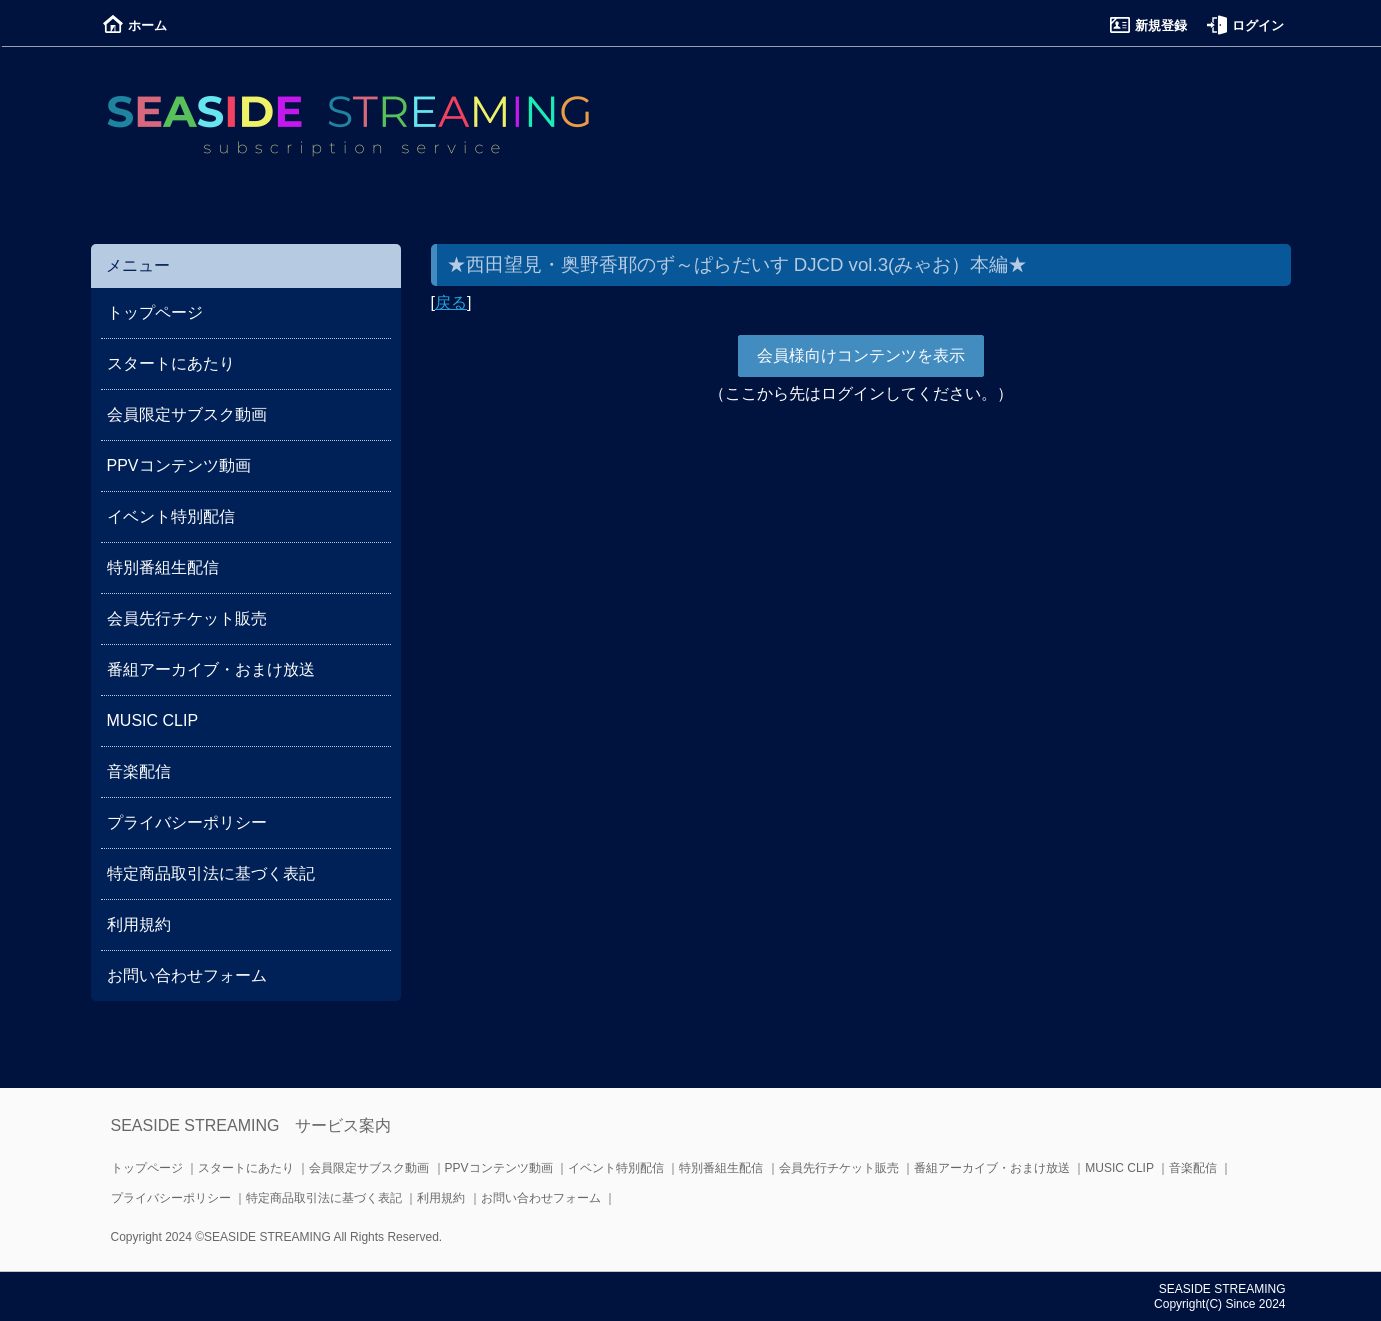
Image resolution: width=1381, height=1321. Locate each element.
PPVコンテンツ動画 (179, 465)
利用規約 (139, 924)
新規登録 (1148, 25)
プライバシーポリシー (187, 822)
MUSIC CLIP (153, 720)
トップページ (155, 312)
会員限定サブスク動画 (187, 414)
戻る (451, 302)
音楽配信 (139, 771)
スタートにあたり (171, 363)
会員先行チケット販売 (187, 618)
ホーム (135, 25)
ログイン (1245, 25)
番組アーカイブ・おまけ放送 (211, 669)
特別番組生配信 (163, 567)
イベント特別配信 (171, 516)
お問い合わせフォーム (187, 975)
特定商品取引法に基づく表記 (211, 873)
